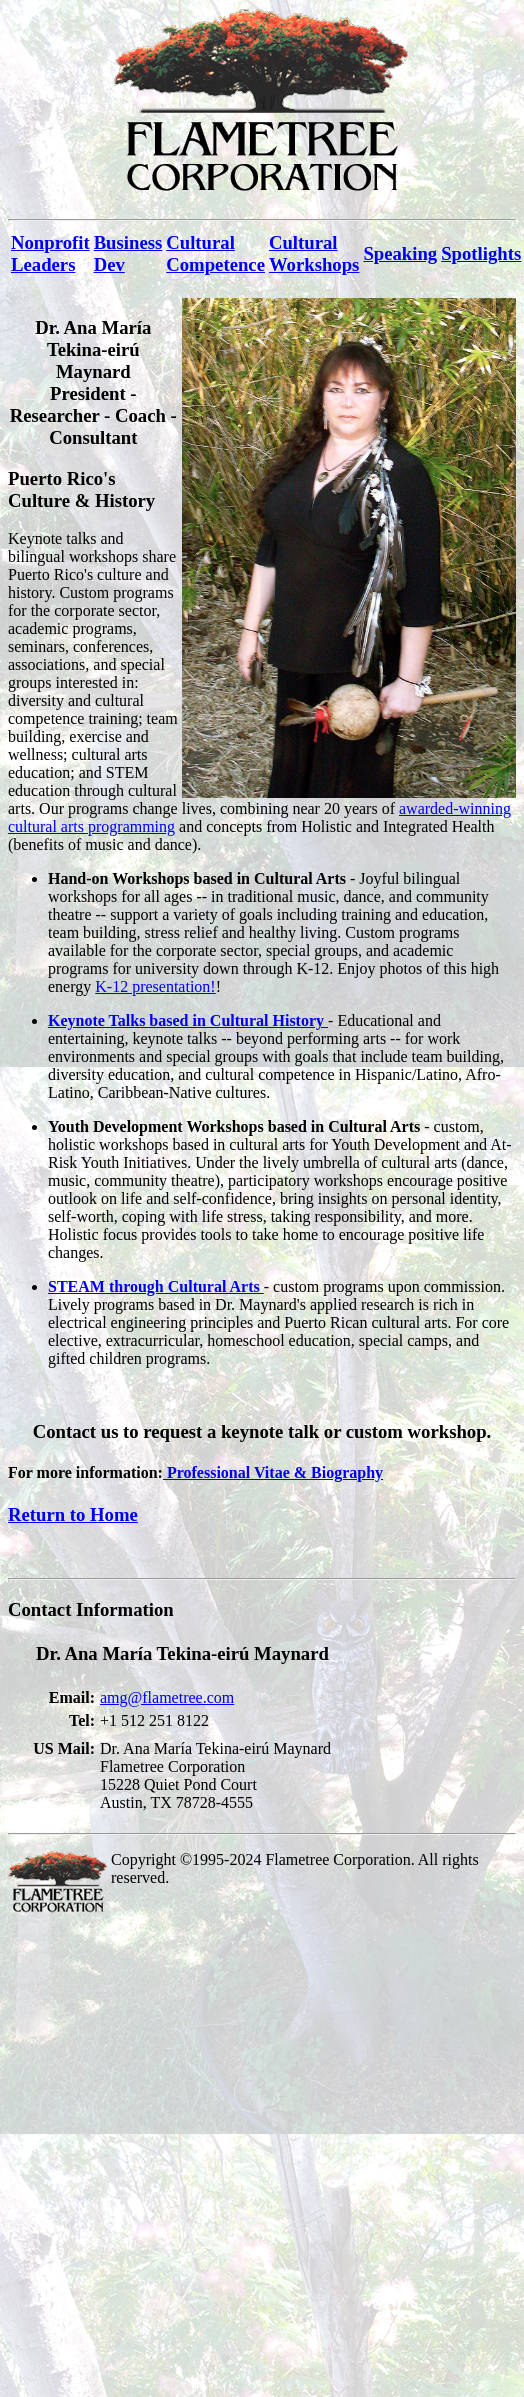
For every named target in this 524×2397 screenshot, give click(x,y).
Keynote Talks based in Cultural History (188, 1020)
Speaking (400, 253)
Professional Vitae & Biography (273, 1472)
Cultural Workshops (314, 253)
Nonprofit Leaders (50, 253)
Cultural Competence (215, 253)
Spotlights (481, 253)
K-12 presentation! (155, 986)
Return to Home (73, 1514)
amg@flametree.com (167, 1697)
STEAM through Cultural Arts (156, 1286)
